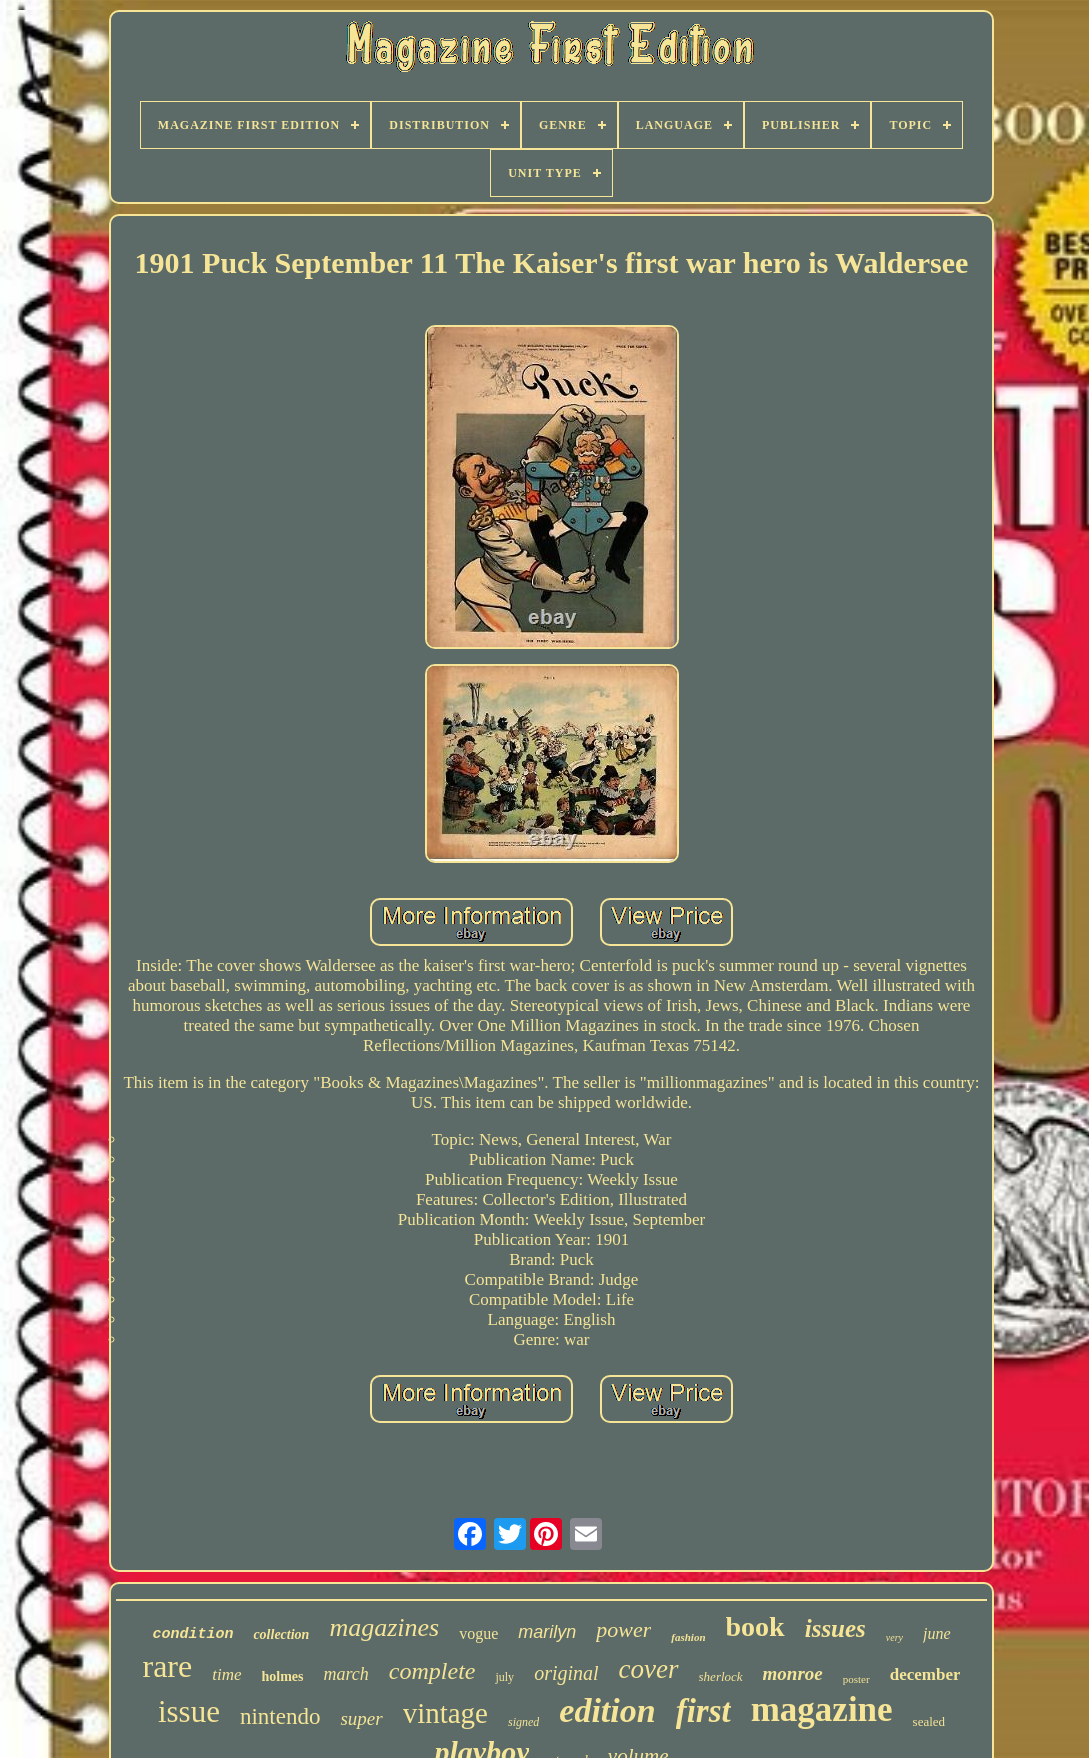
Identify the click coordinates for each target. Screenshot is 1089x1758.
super (361, 1718)
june (937, 1633)
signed (523, 1722)
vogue (478, 1633)
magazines (384, 1627)
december (925, 1674)
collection (281, 1634)
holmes (283, 1676)
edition (607, 1710)
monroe (793, 1673)
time (226, 1674)
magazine (822, 1709)
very (894, 1637)
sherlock (721, 1676)
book (755, 1626)
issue (189, 1711)
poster (856, 1679)
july (504, 1677)
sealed (929, 1721)
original (566, 1673)
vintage (445, 1713)
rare (168, 1666)
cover (649, 1669)
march (346, 1674)
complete (432, 1671)
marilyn (547, 1632)
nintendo (280, 1716)
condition (192, 1634)
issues (835, 1628)
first (703, 1711)
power (623, 1629)
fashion (688, 1637)
